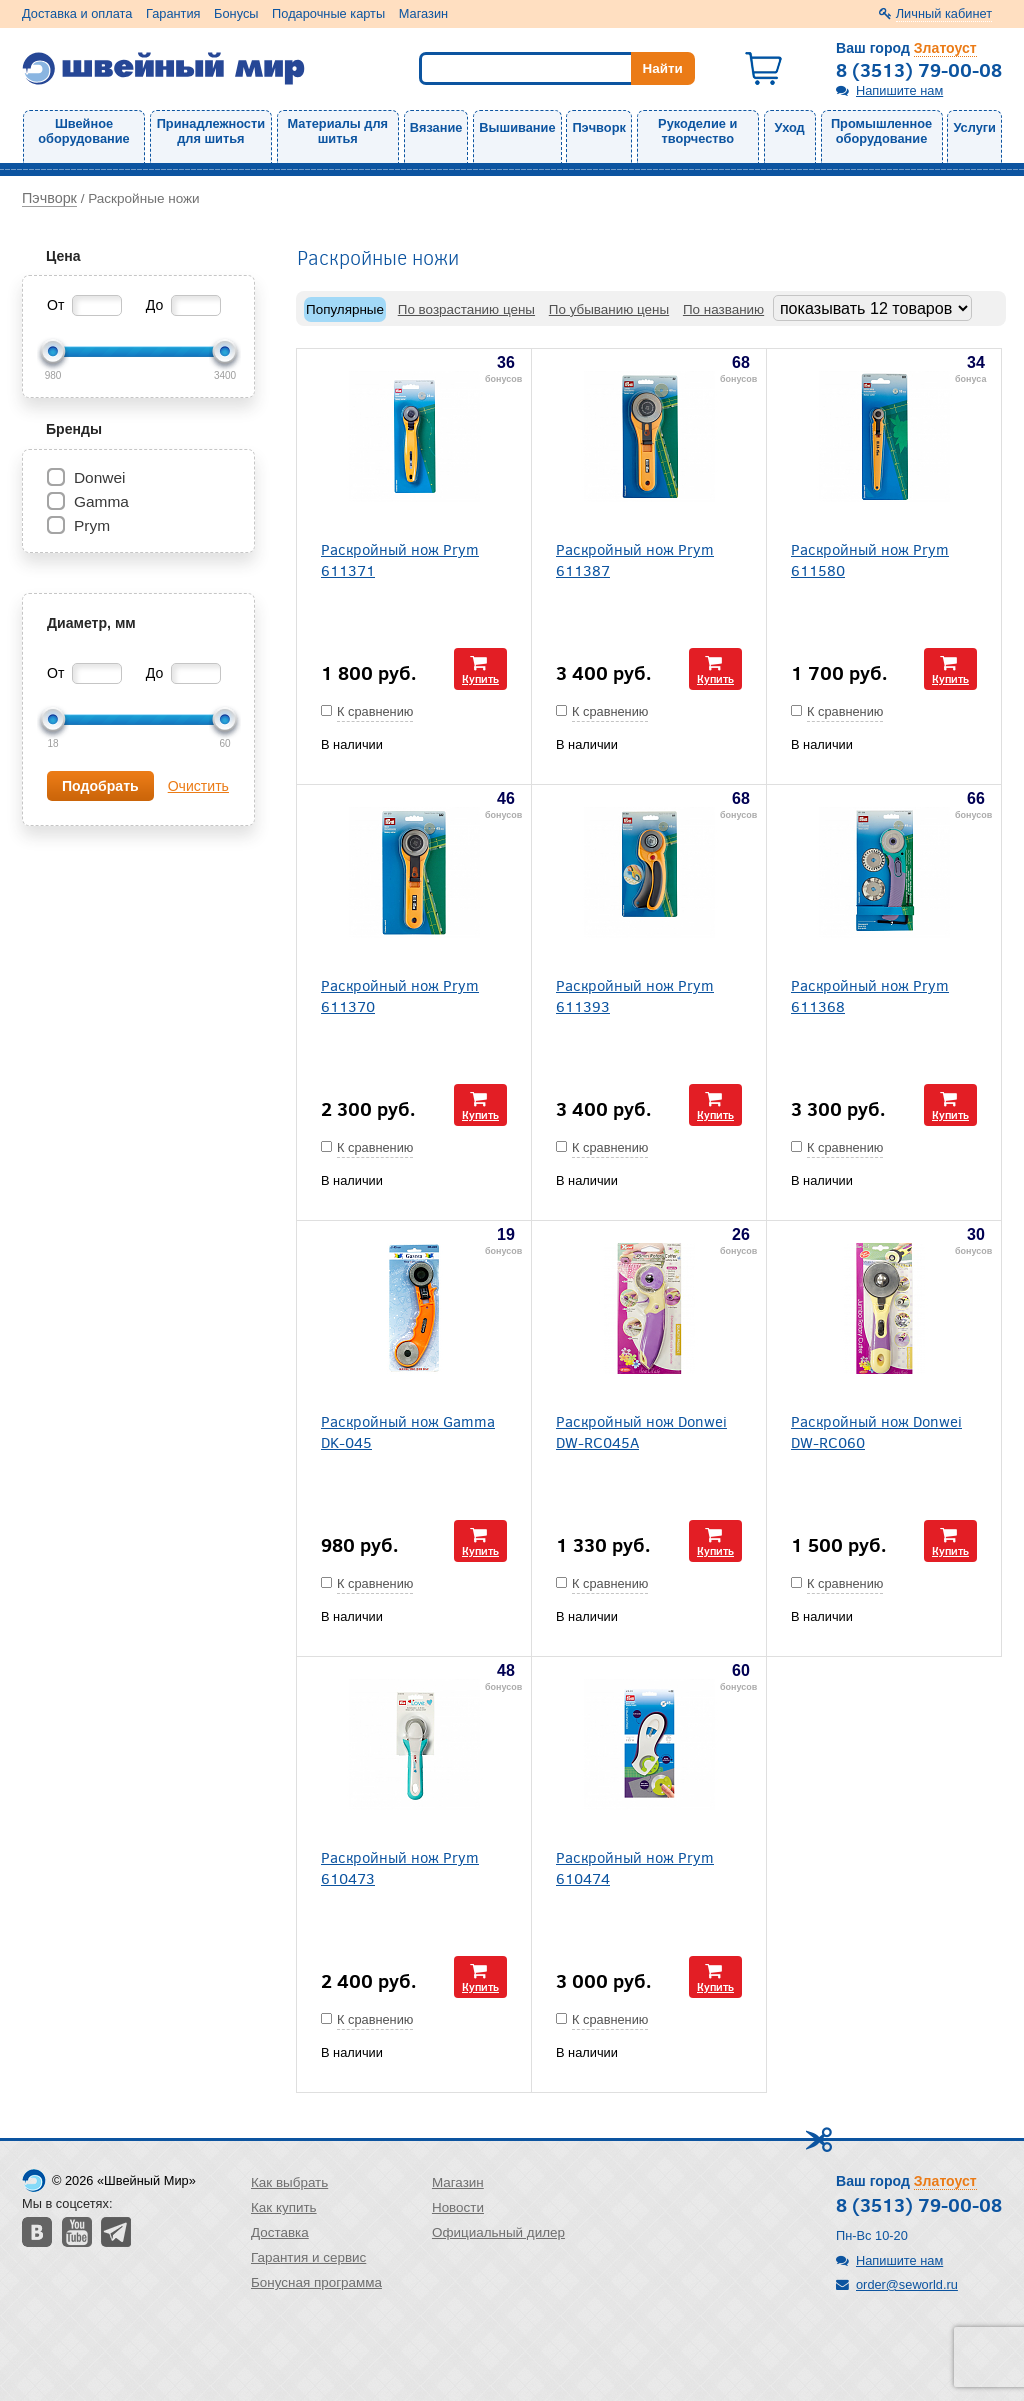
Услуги (974, 127)
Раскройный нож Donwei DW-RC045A (641, 1431)
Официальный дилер (498, 2232)
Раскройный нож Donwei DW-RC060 (876, 1431)
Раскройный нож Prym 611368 (870, 995)
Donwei (100, 477)
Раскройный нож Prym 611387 (635, 559)
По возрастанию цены (466, 309)
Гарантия (173, 13)
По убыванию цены (609, 309)
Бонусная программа (316, 2282)
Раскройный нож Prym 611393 (635, 995)
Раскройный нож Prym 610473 (400, 1867)
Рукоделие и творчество (697, 131)
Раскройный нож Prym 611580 (870, 559)
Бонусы (236, 13)
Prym (92, 525)
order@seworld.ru (907, 2284)
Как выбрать (289, 2182)
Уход (790, 127)
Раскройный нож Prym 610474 (635, 1867)
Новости (458, 2207)
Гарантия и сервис (308, 2257)
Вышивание (517, 127)
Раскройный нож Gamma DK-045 (408, 1431)
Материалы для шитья (338, 131)
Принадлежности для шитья (211, 131)
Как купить (284, 2207)
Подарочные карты (328, 13)
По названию (723, 309)
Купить (480, 678)
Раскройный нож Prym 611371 (400, 559)
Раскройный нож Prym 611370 (400, 995)
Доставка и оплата (77, 13)
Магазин (423, 13)
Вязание (436, 127)
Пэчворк (598, 127)
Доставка (280, 2232)
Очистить (198, 786)
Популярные (345, 309)
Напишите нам (899, 90)
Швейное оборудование (83, 131)
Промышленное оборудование (881, 131)
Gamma (101, 501)
